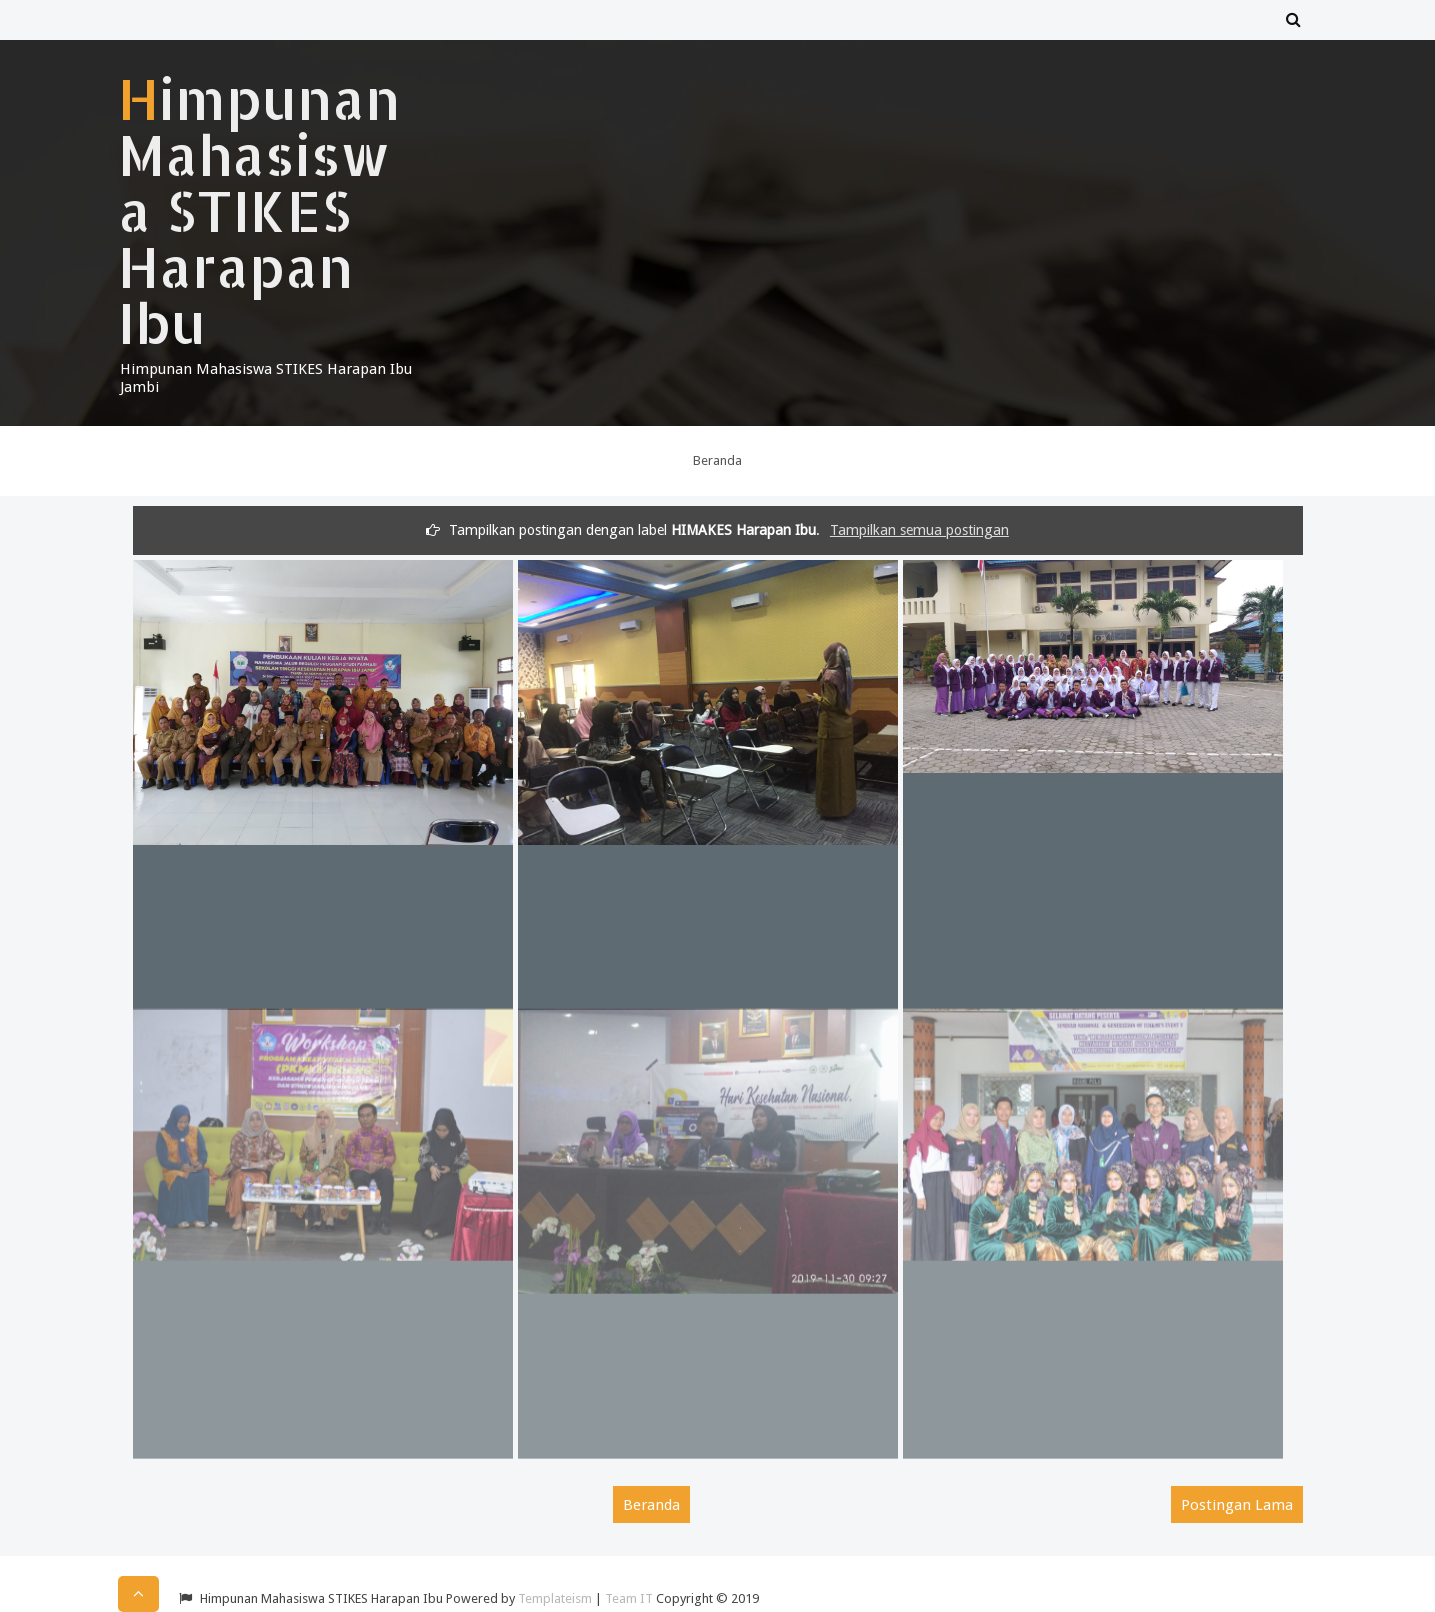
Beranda (717, 460)
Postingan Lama (1237, 1505)
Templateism (555, 1598)
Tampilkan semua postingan (919, 530)
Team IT (629, 1598)
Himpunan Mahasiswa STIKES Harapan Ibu (259, 210)
